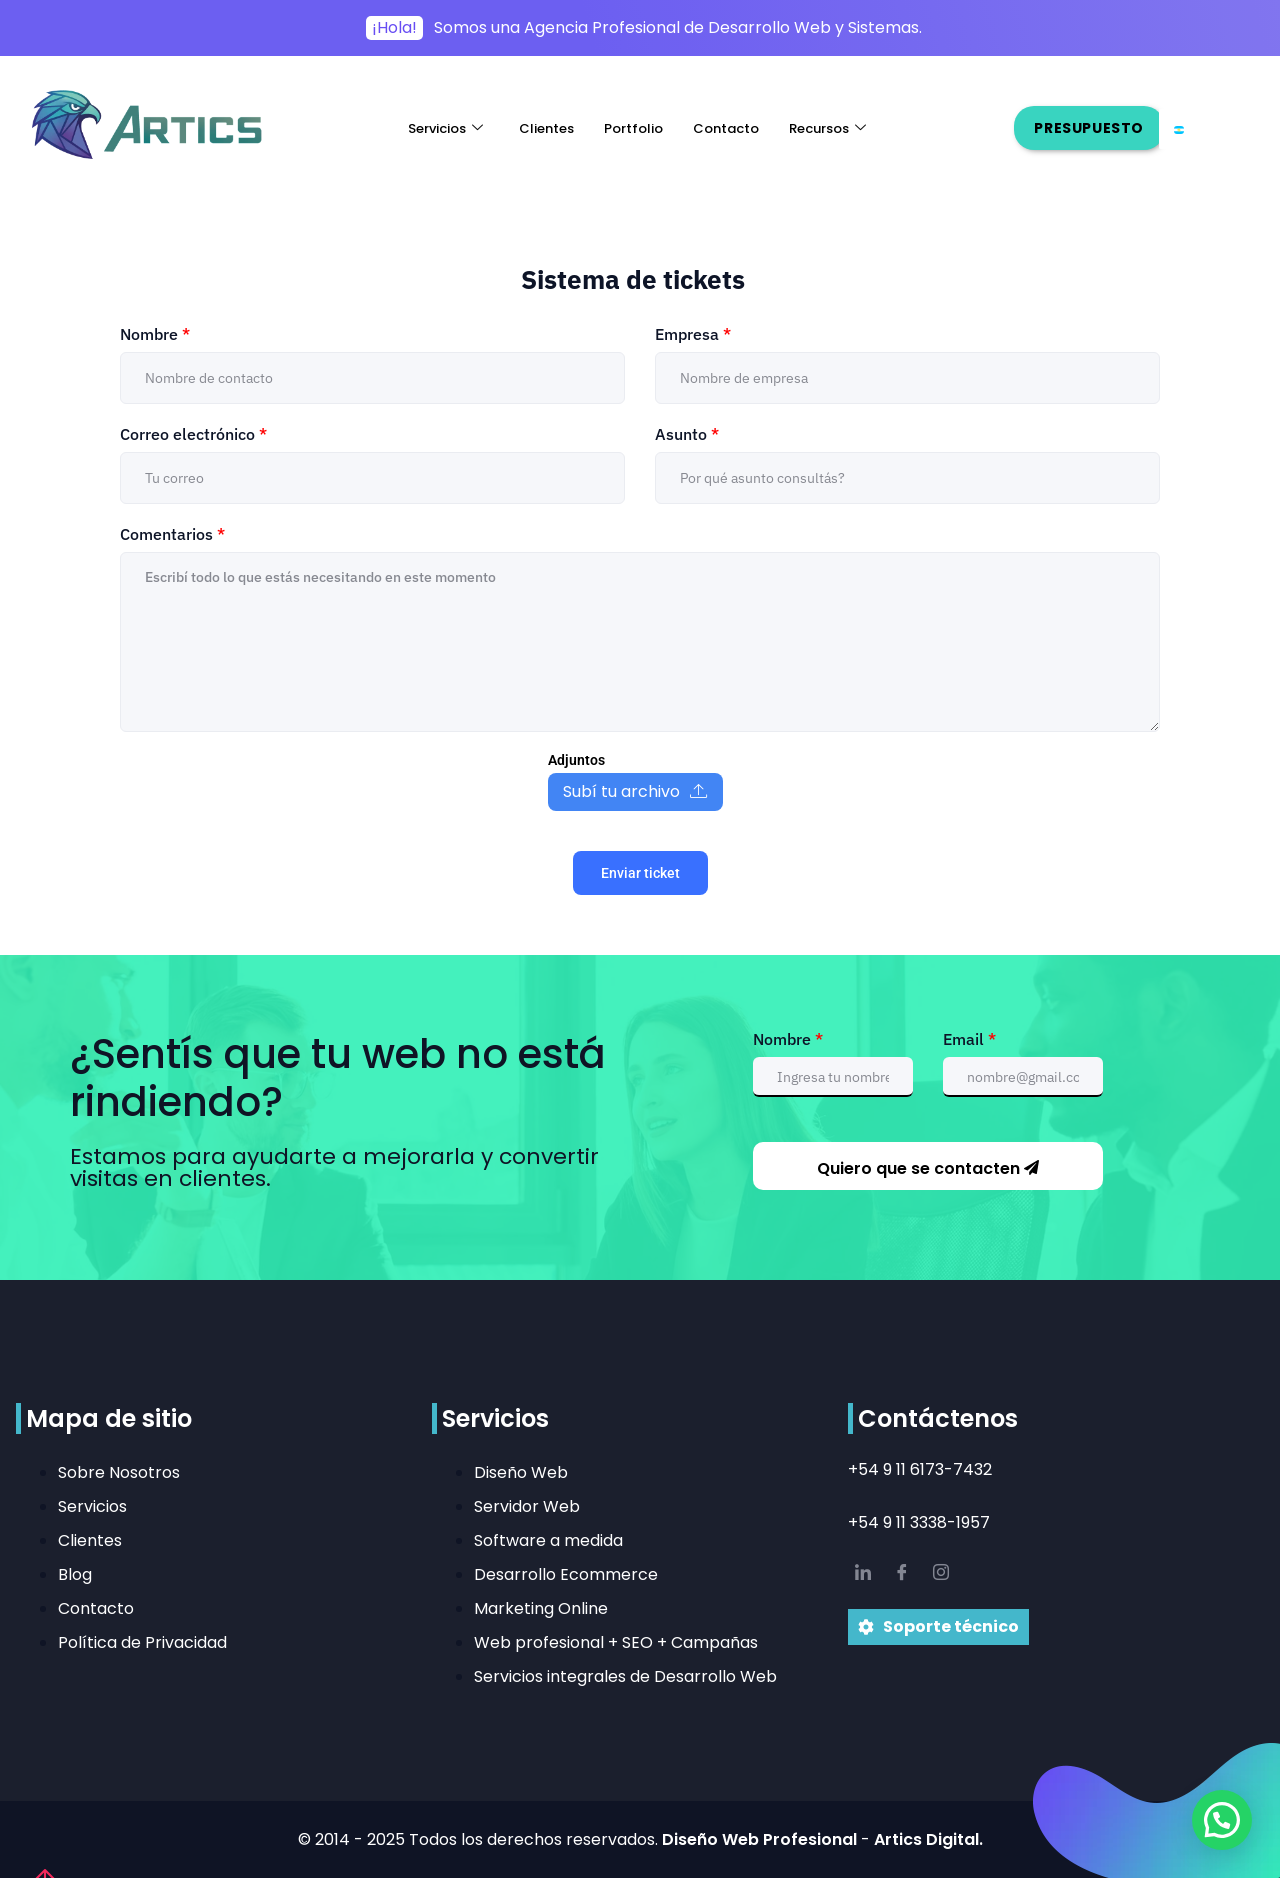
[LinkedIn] (863, 1574)
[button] (1222, 1820)
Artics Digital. (928, 1839)
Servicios (445, 128)
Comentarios (172, 534)
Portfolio (633, 128)
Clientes (546, 128)
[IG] (941, 1574)
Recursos (827, 128)
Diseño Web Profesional (761, 1839)
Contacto (726, 128)
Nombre (155, 334)
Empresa (693, 334)
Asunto (687, 434)
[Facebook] (902, 1574)
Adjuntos (576, 760)
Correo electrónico (193, 434)
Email (969, 1039)
